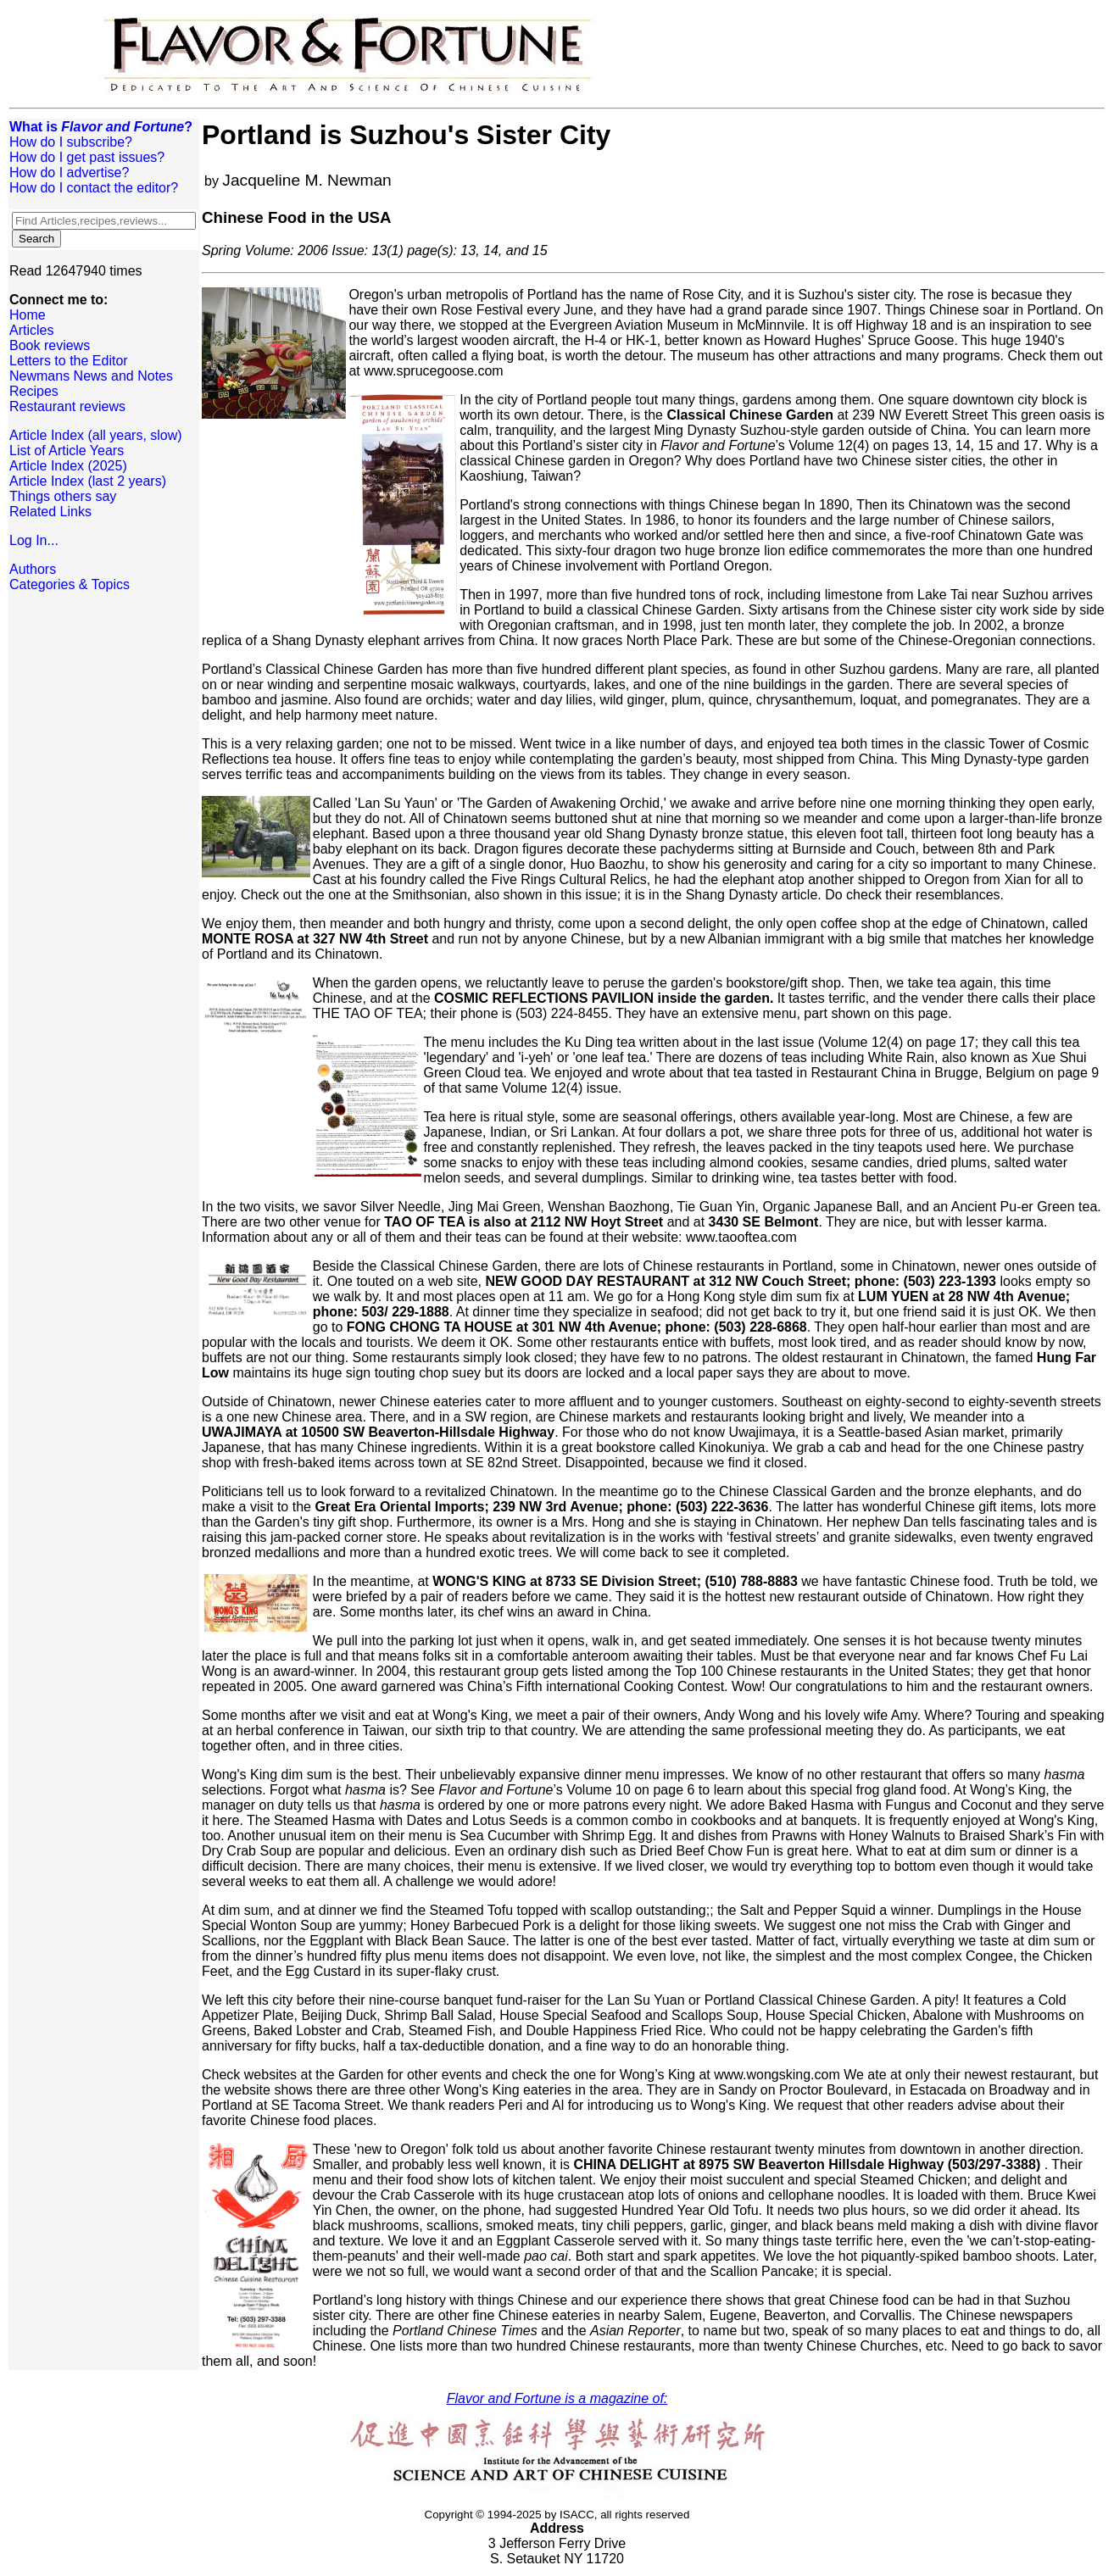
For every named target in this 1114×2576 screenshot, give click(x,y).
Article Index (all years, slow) (95, 435)
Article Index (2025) (68, 466)
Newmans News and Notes (91, 376)
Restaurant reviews (67, 406)
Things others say (62, 496)
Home (27, 315)
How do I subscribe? (70, 142)
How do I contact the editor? (93, 188)
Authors (32, 569)
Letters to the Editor (68, 360)
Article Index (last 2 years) (87, 481)
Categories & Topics (69, 584)
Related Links (50, 511)
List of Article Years (66, 450)
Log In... (33, 540)
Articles (31, 330)
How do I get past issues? (86, 157)
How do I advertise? (69, 172)
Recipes (33, 391)
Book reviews (49, 345)
